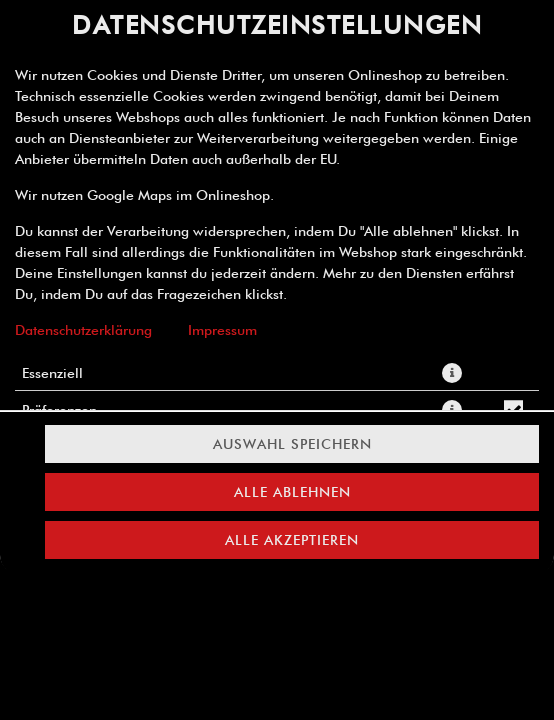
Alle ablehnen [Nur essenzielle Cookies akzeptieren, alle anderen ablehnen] (292, 492)
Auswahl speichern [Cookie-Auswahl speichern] (292, 444)
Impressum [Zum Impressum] (222, 330)
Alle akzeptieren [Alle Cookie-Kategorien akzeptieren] (292, 540)
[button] (452, 373)
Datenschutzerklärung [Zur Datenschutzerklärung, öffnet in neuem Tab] (83, 330)
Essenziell (52, 373)
